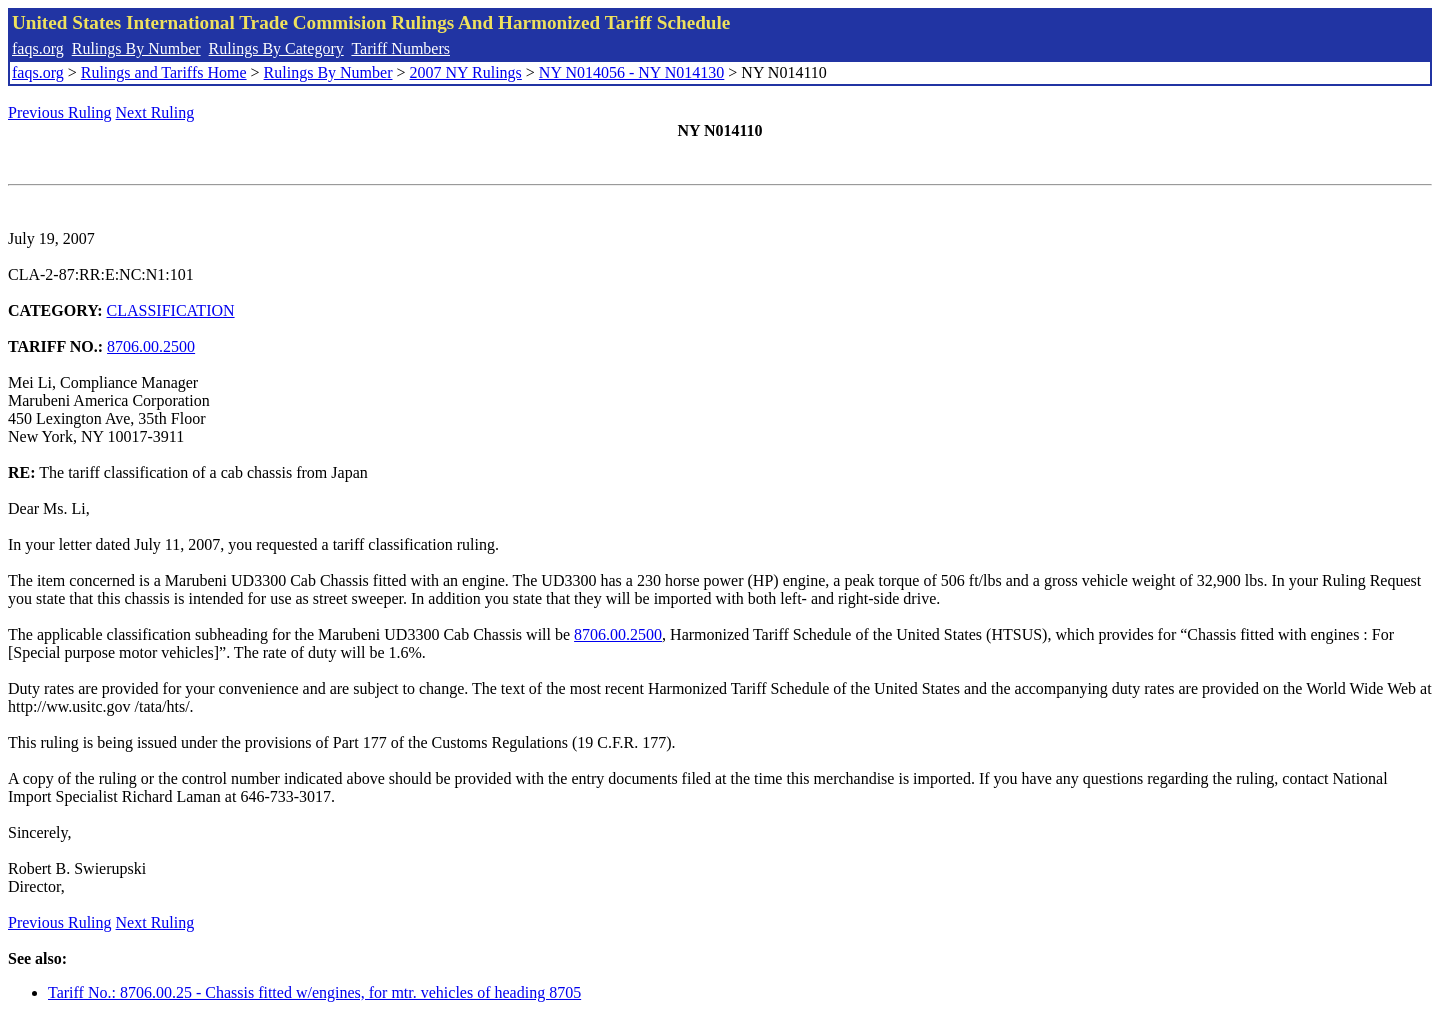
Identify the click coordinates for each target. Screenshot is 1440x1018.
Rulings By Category (276, 48)
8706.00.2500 (151, 346)
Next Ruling (155, 112)
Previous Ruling (60, 112)
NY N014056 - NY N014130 (631, 72)
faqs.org (38, 48)
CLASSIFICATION (171, 310)
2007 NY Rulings (466, 72)
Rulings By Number (136, 48)
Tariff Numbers (400, 48)
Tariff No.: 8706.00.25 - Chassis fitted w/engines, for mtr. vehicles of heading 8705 (314, 992)
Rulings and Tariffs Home (164, 72)
